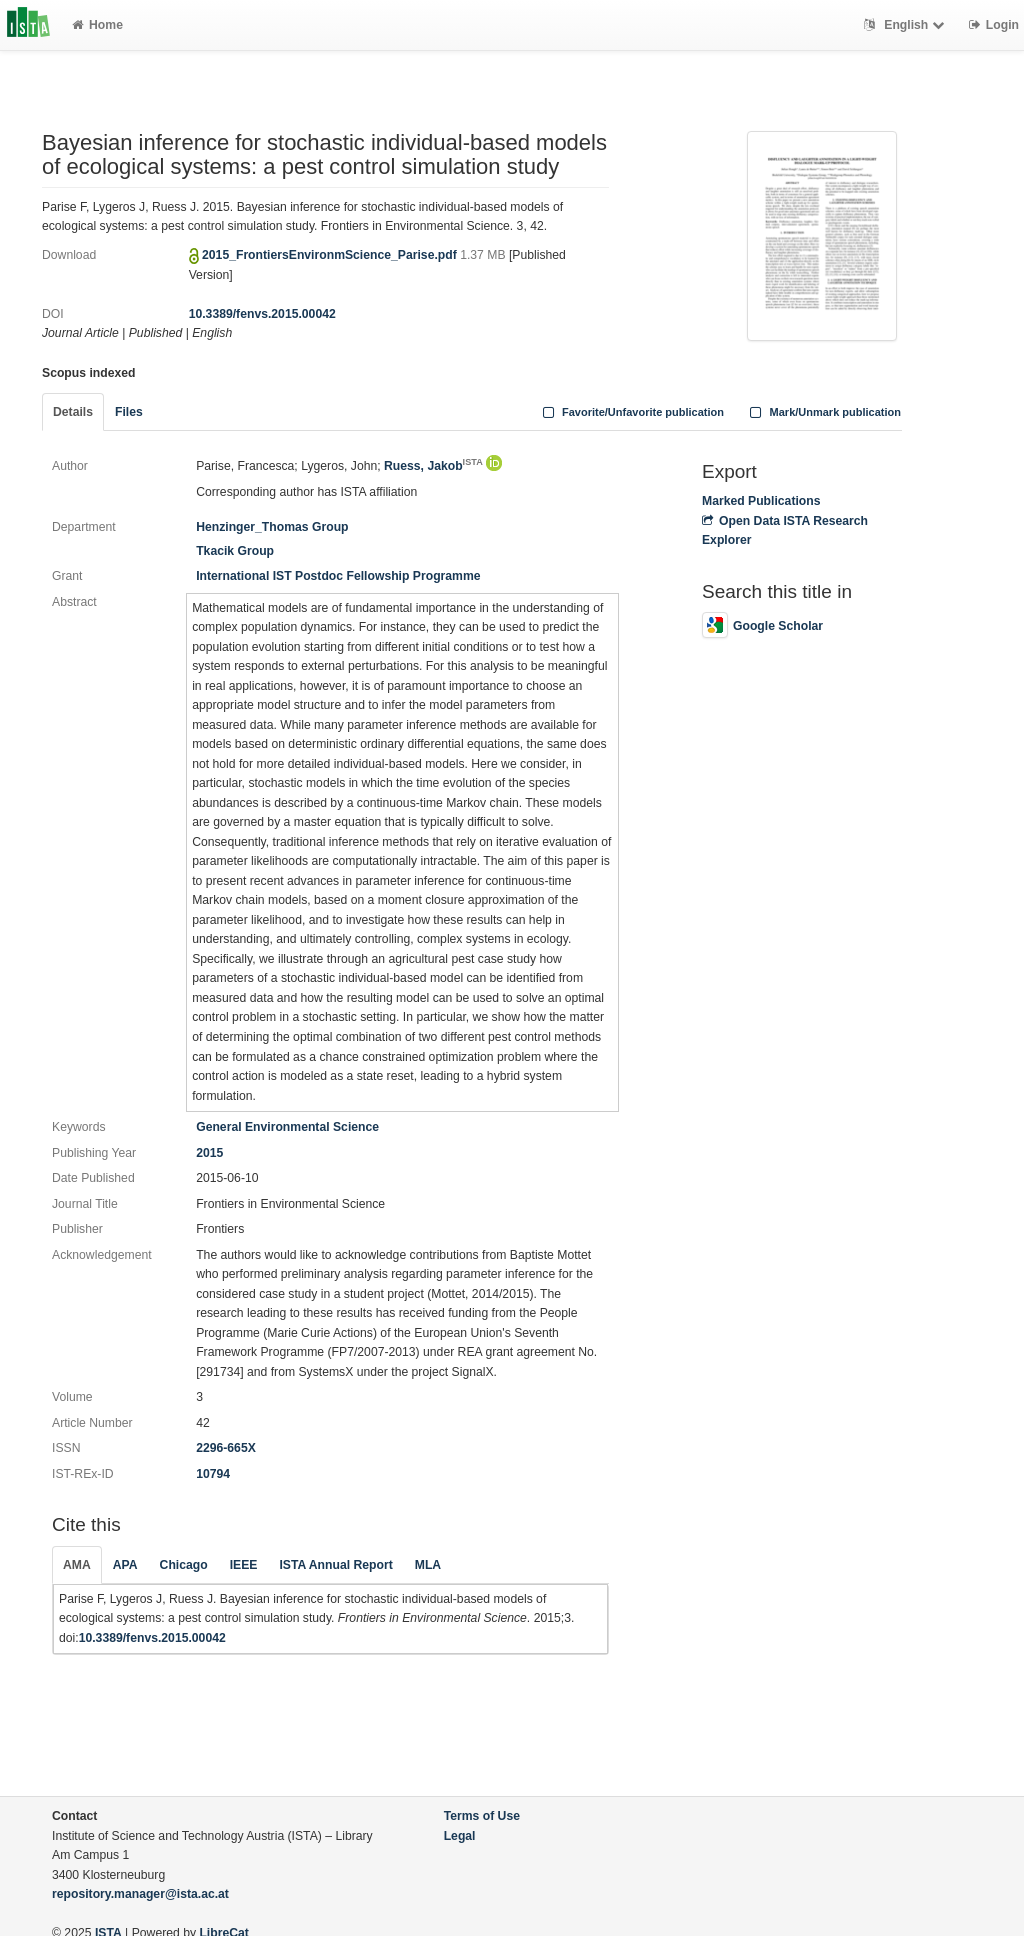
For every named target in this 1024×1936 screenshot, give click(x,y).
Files (129, 412)
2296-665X (226, 1448)
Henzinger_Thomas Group (272, 527)
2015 (209, 1153)
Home (97, 25)
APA (125, 1565)
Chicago (184, 1565)
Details (73, 412)
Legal (460, 1836)
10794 (213, 1474)
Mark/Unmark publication (823, 412)
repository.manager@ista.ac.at (140, 1894)
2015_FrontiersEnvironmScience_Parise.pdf (331, 255)
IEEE (244, 1565)
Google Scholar (762, 626)
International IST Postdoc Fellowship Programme (338, 576)
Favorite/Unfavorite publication (631, 412)
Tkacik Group (235, 551)
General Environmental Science (287, 1127)
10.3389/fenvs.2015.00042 (262, 314)
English (906, 25)
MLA (428, 1565)
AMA (77, 1565)
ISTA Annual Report (335, 1565)
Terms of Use (482, 1816)
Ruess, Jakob (433, 466)
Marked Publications (761, 501)
